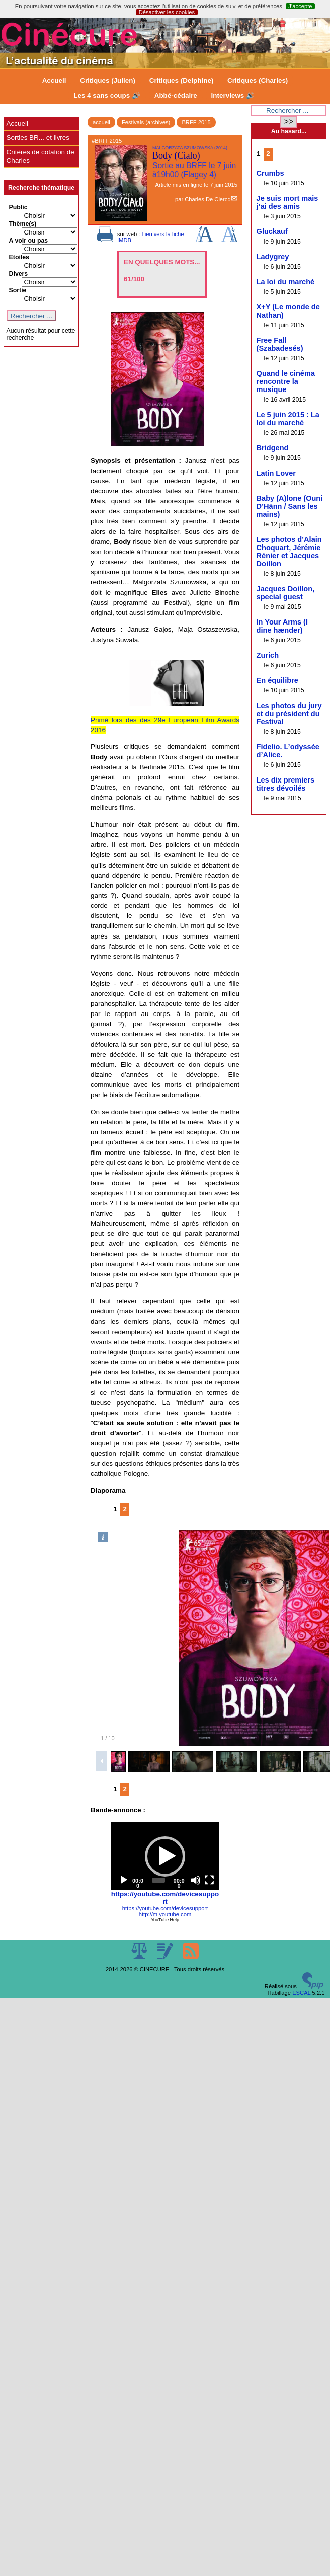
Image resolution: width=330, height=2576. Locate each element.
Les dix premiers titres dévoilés (286, 784)
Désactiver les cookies (167, 12)
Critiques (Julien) (107, 80)
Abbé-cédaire (175, 95)
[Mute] (196, 1880)
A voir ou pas (28, 240)
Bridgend (273, 448)
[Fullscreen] (209, 1880)
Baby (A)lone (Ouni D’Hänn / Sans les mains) (290, 506)
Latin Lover (276, 473)
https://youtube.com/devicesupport (165, 1897)
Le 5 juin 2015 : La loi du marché (288, 419)
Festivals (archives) (146, 122)
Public (18, 207)
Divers (18, 273)
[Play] (124, 1880)
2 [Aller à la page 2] (125, 1509)
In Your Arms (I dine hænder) (282, 626)
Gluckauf (272, 231)
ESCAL (301, 1993)
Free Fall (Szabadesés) (280, 344)
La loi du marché (286, 282)
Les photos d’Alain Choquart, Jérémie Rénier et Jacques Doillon (289, 551)
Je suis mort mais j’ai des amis (287, 202)
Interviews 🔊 (233, 95)
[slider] (158, 1880)
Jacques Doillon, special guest (286, 593)
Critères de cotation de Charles (40, 156)
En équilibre (277, 680)
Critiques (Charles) (257, 80)
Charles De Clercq (207, 199)
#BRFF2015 (107, 141)
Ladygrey (273, 257)
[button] (165, 1856)
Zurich (268, 655)
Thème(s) (23, 223)
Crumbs (270, 173)
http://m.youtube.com (165, 1914)
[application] (165, 1856)
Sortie (18, 290)
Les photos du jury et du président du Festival (289, 713)
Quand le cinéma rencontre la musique (286, 381)
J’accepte (300, 6)
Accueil (54, 80)
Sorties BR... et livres (38, 137)
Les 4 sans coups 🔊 (106, 95)
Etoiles (19, 257)
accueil (101, 122)
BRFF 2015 (196, 122)
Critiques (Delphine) (181, 80)
